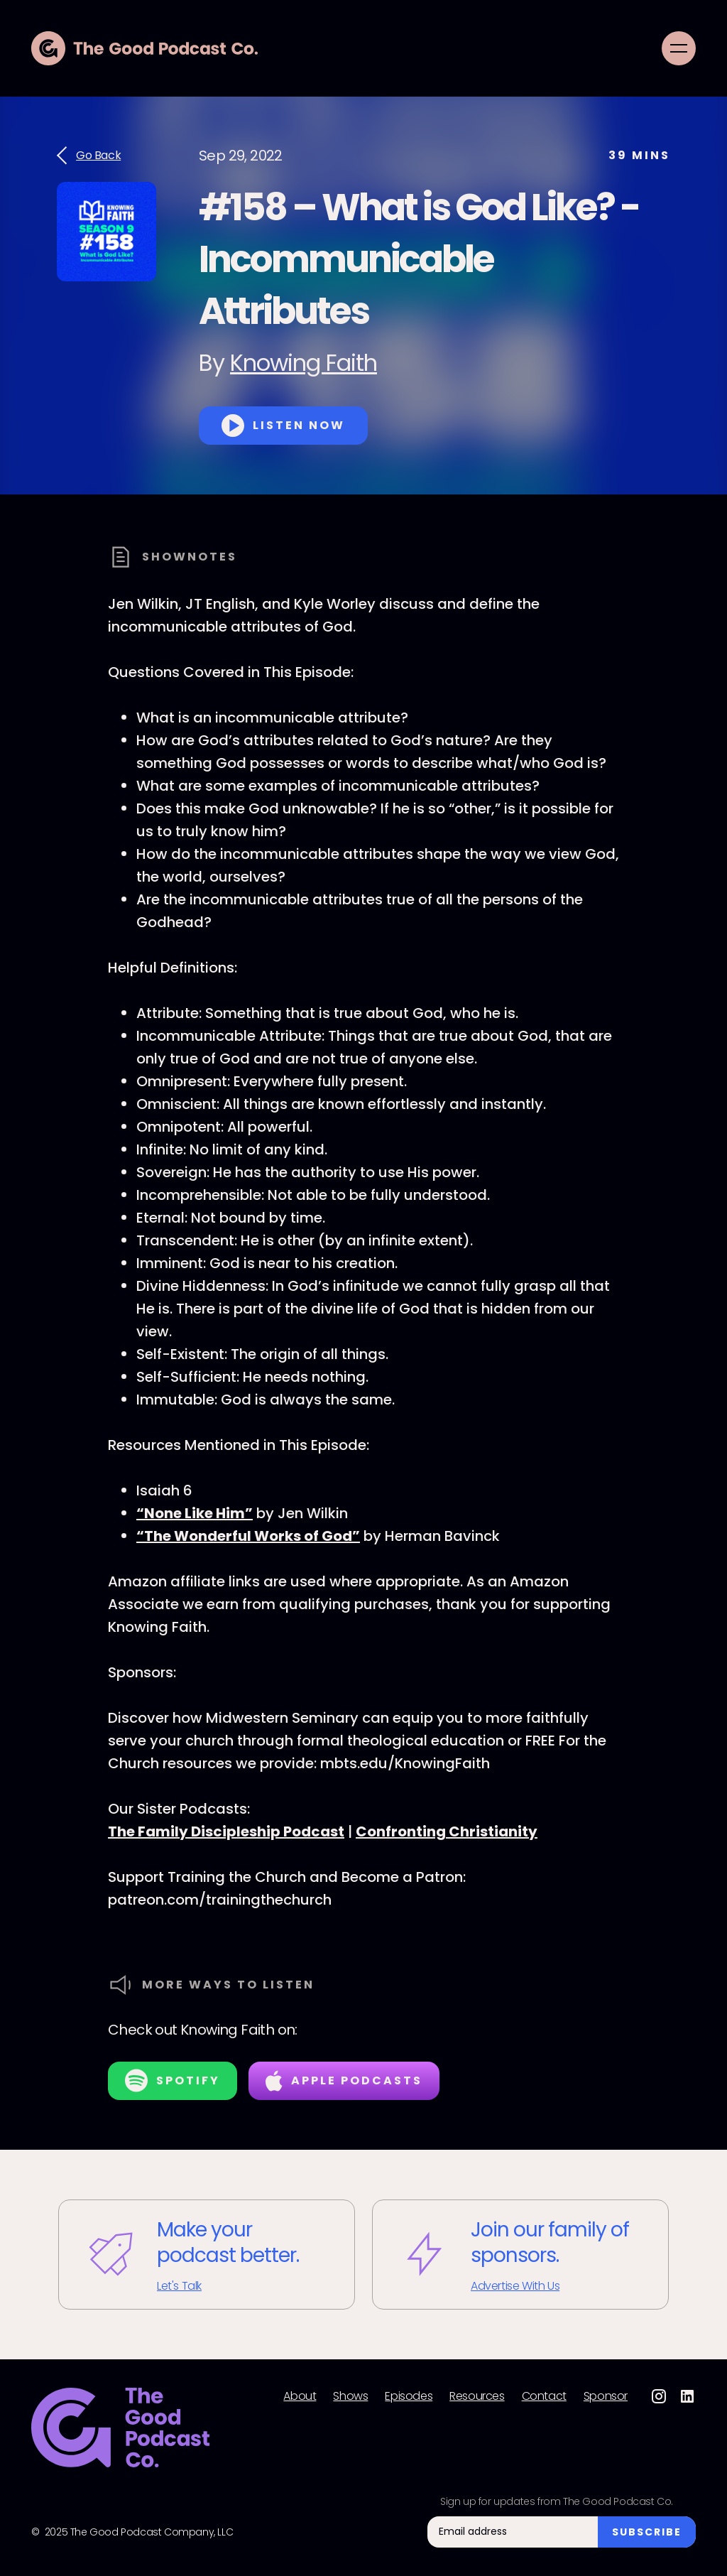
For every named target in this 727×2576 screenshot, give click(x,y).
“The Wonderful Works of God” (248, 1536)
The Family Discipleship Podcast (226, 1831)
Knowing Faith (303, 363)
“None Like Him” (194, 1513)
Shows (350, 2396)
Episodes (408, 2396)
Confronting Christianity (446, 1831)
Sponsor (606, 2396)
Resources (476, 2396)
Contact (544, 2396)
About (299, 2396)
